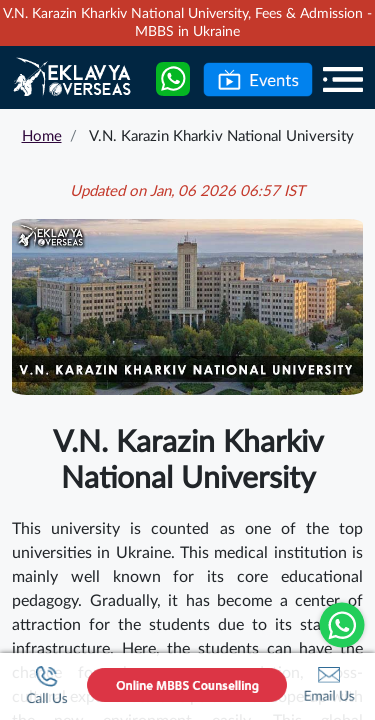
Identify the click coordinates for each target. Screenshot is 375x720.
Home (42, 136)
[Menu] (343, 79)
